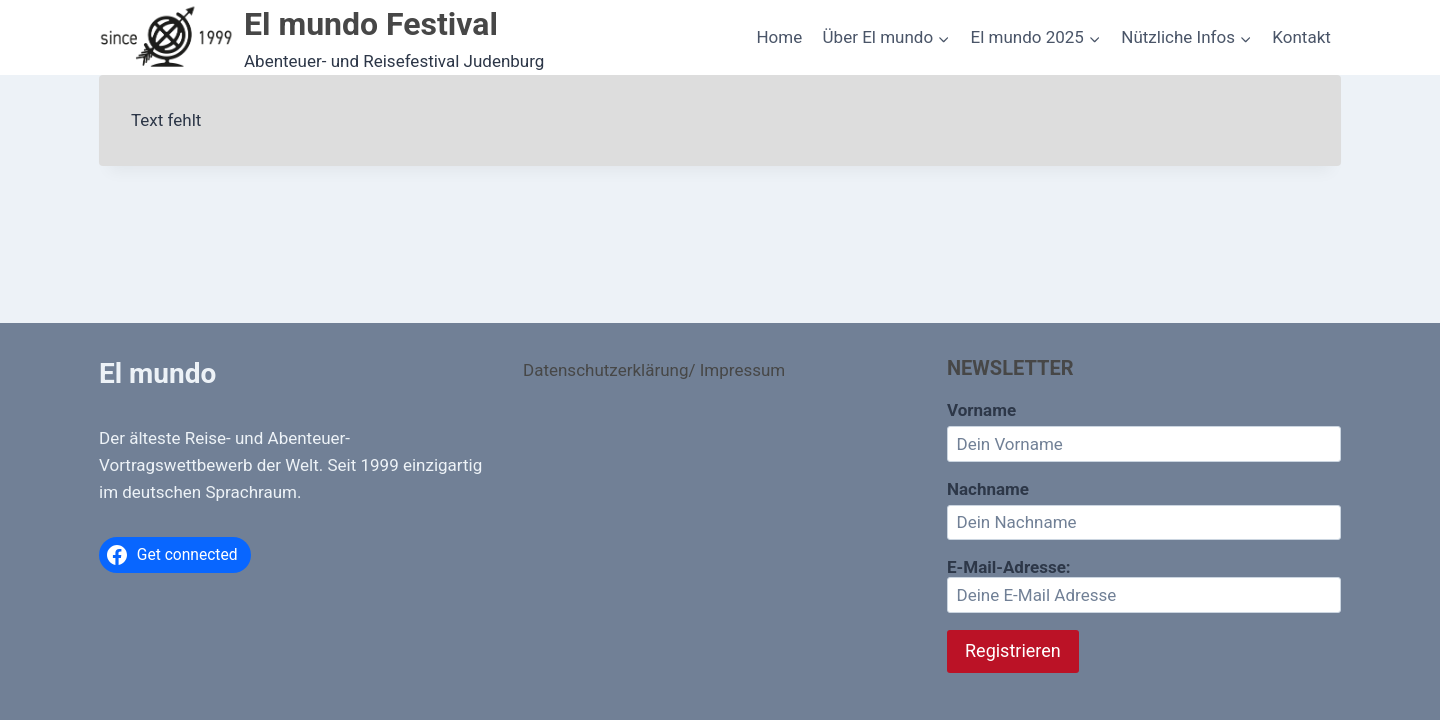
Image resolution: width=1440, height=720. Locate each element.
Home (779, 37)
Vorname (981, 410)
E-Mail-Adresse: (1144, 585)
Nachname (988, 489)
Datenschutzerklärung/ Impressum (654, 370)
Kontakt (1301, 37)
